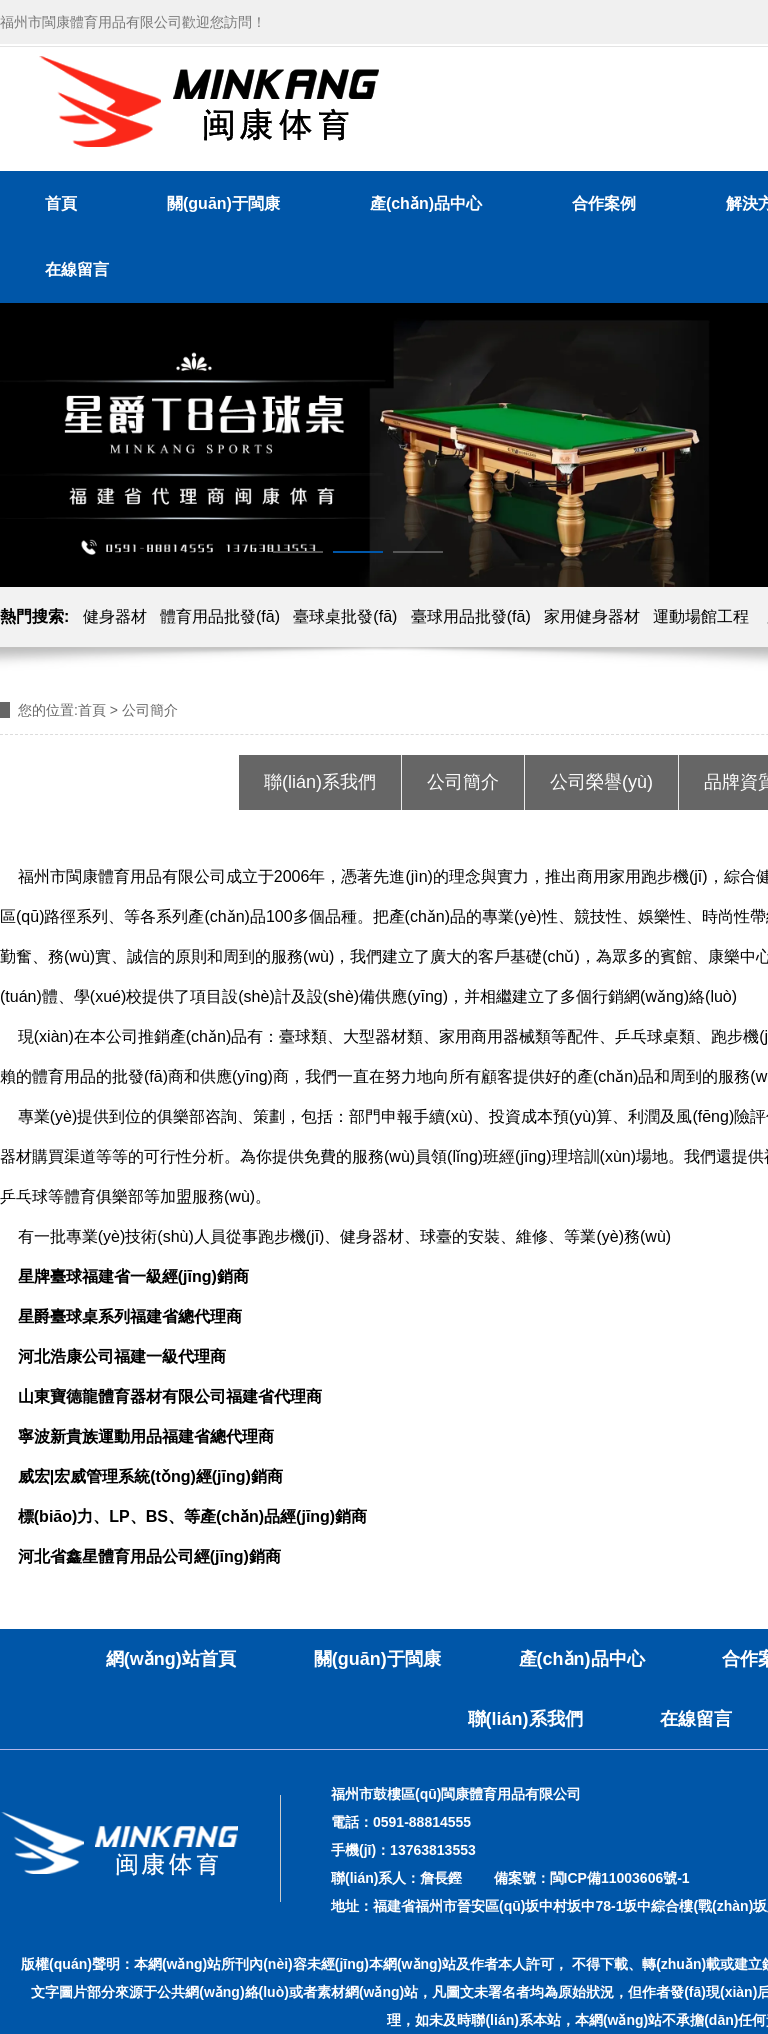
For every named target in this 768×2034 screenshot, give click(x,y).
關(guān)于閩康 (223, 203)
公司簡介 (463, 782)
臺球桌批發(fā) (345, 616)
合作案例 (604, 203)
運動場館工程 (701, 616)
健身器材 (115, 616)
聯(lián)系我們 (320, 782)
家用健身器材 (592, 616)
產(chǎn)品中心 (426, 203)
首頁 (61, 203)
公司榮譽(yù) (601, 782)
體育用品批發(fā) (220, 616)
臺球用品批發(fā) (471, 616)
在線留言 (77, 269)
